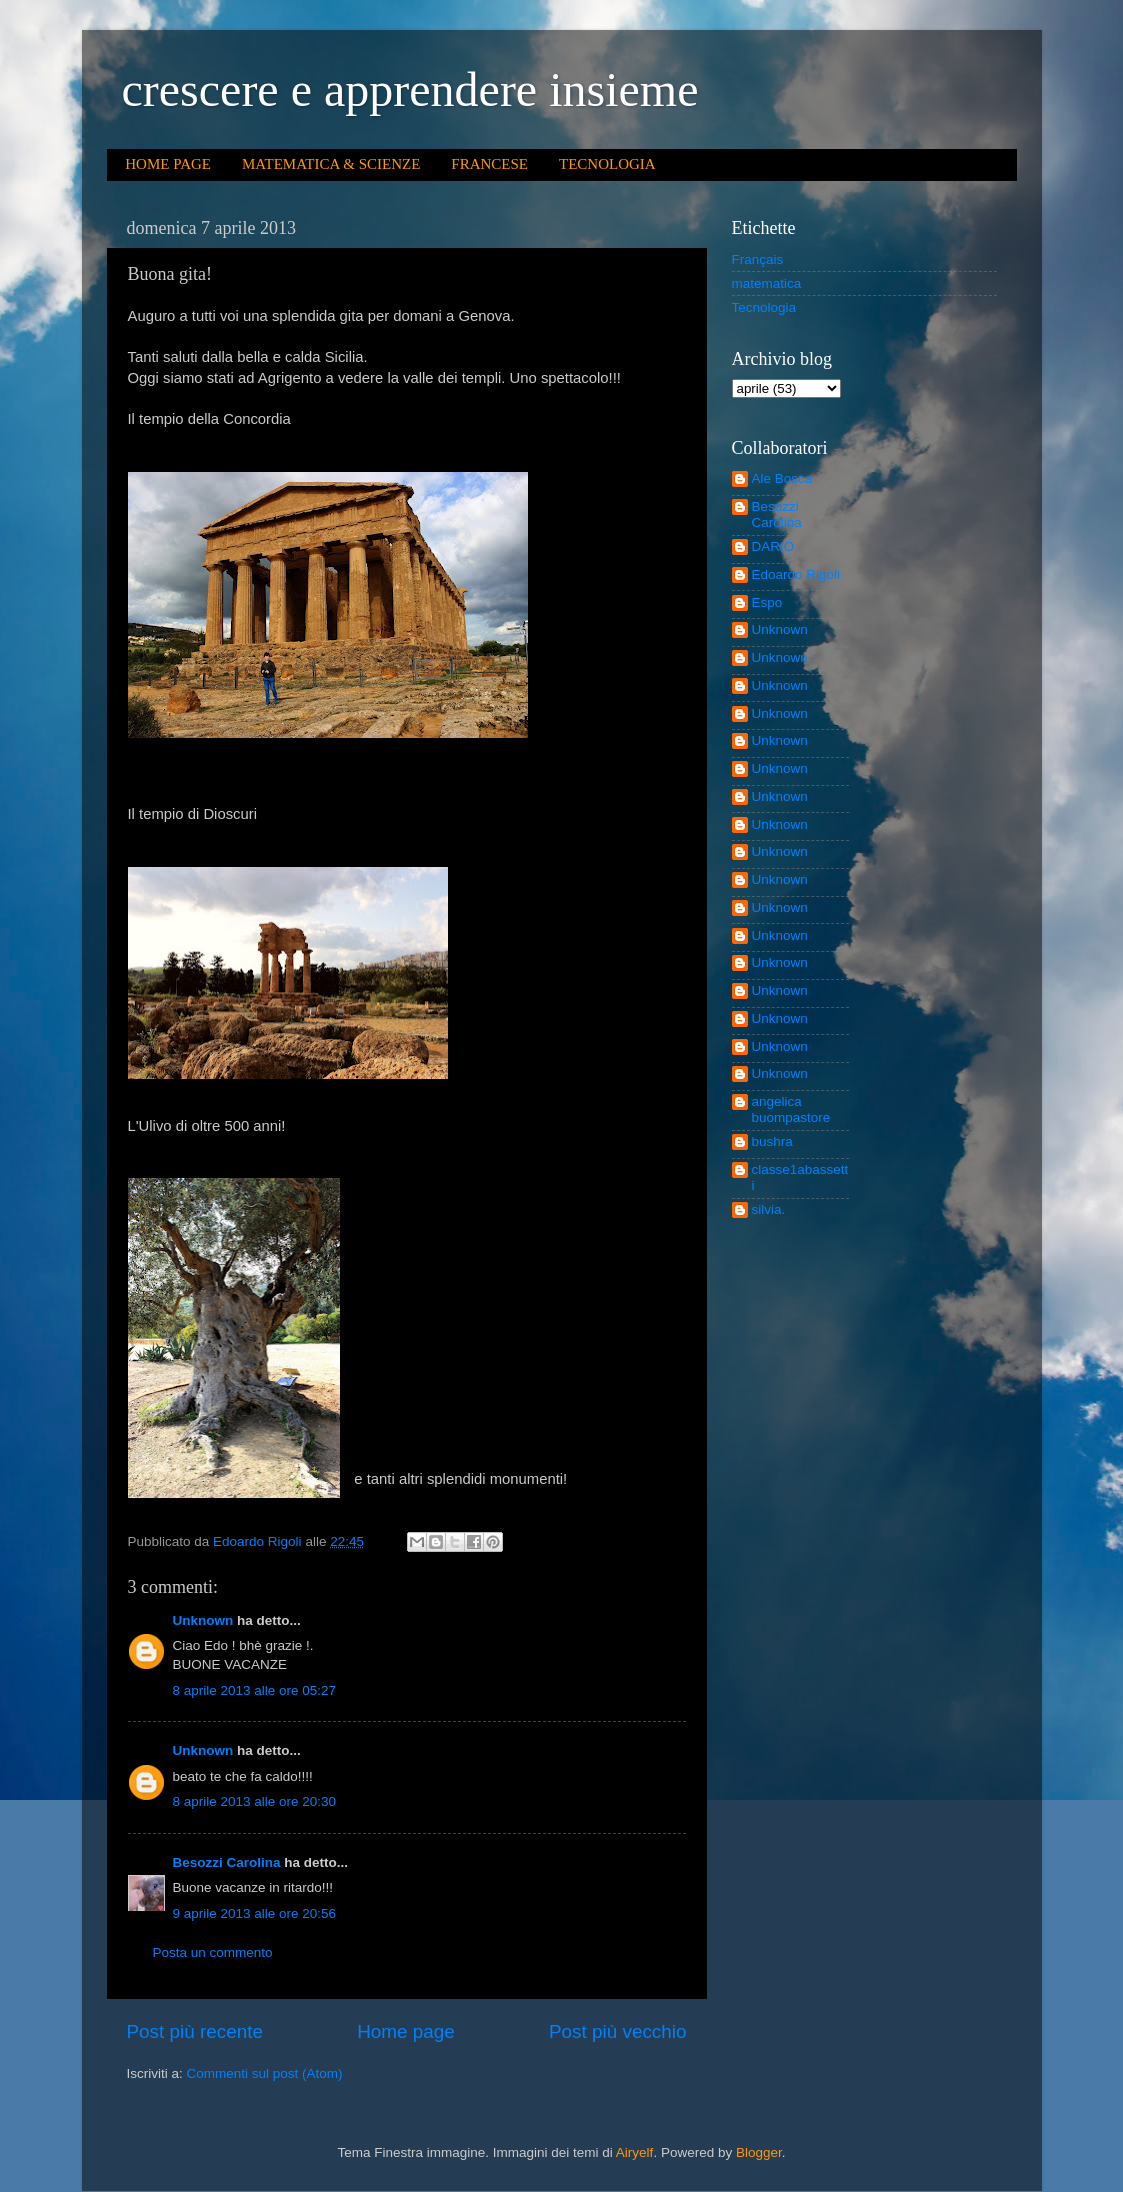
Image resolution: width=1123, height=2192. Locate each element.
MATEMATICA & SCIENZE (331, 164)
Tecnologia (764, 307)
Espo (767, 602)
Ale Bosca (782, 478)
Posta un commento (213, 1952)
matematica (767, 283)
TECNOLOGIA (607, 164)
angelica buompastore (791, 1109)
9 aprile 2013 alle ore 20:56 (255, 1913)
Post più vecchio (618, 2031)
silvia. (769, 1209)
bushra (772, 1141)
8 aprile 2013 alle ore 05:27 (255, 1690)
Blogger (759, 2152)
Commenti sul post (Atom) (265, 2073)
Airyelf (635, 2152)
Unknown (203, 1620)
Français (758, 259)
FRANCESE (489, 164)
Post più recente (195, 2031)
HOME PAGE (168, 164)
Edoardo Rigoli (796, 574)
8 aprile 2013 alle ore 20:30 (255, 1801)
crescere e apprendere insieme (410, 89)
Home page (406, 2031)
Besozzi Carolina (227, 1862)
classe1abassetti (800, 1177)
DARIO (773, 546)
